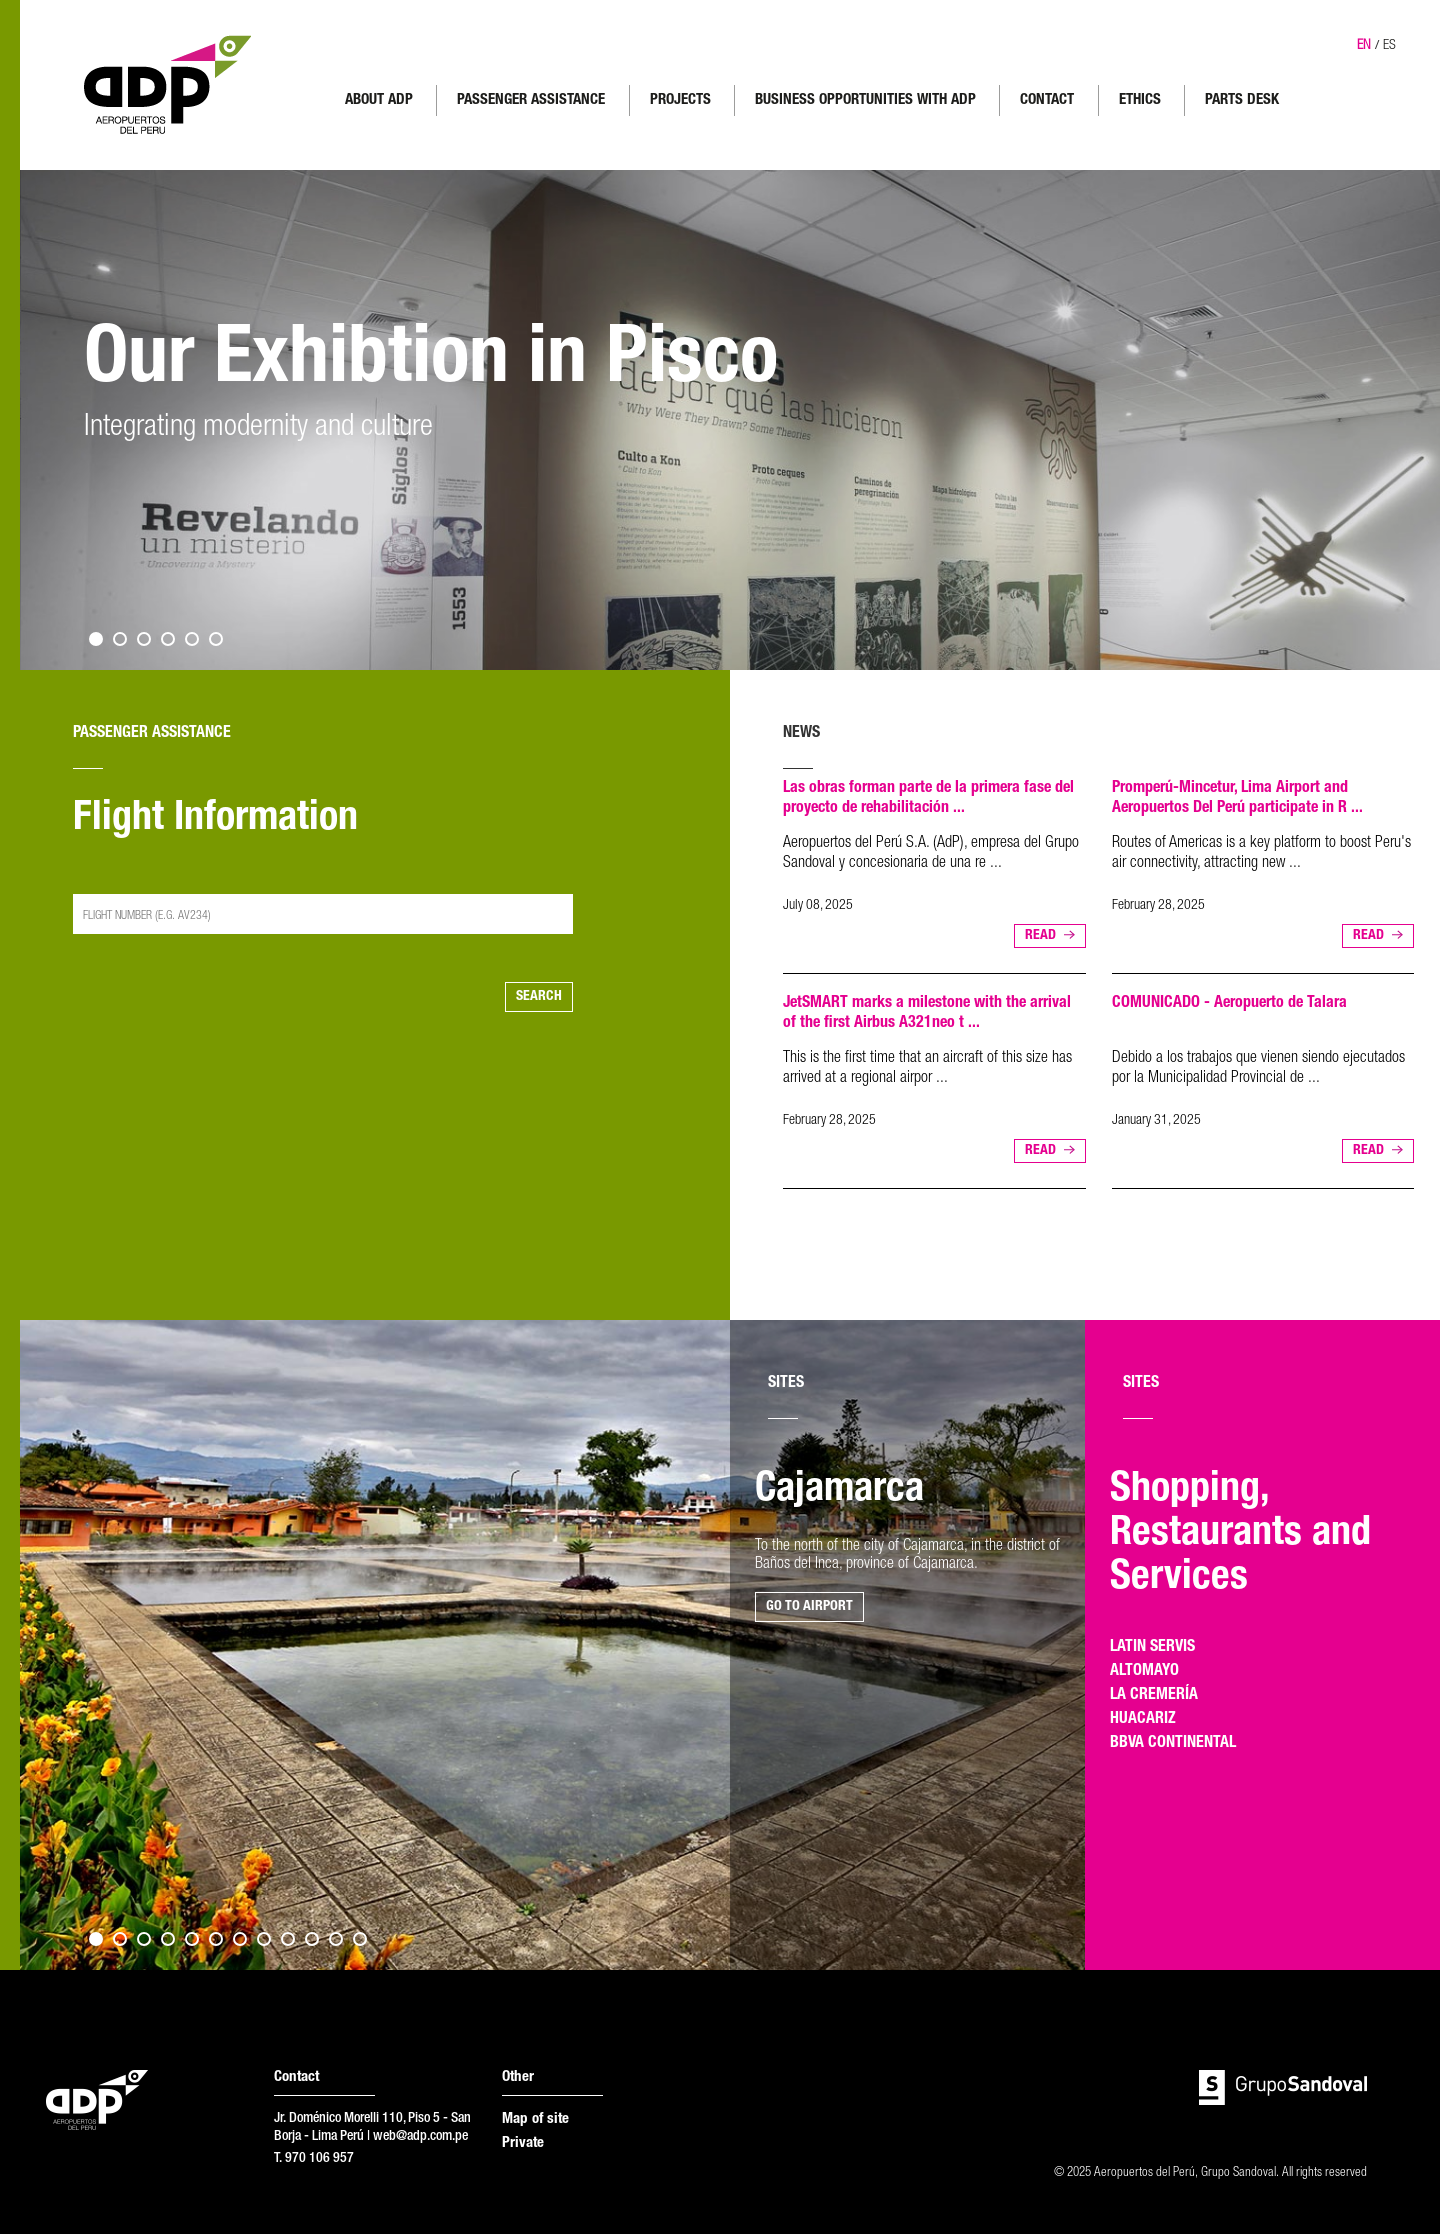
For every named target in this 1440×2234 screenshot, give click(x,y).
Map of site (535, 2119)
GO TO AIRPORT (809, 1607)
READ (1040, 936)
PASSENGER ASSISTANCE (531, 100)
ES (1389, 46)
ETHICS (1140, 100)
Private (523, 2143)
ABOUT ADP (379, 100)
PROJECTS (680, 100)
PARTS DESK (1242, 100)
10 (312, 1939)
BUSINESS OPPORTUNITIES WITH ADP (865, 100)
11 (336, 1939)
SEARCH (539, 997)
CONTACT (1047, 100)
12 (360, 1939)
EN (1364, 46)
